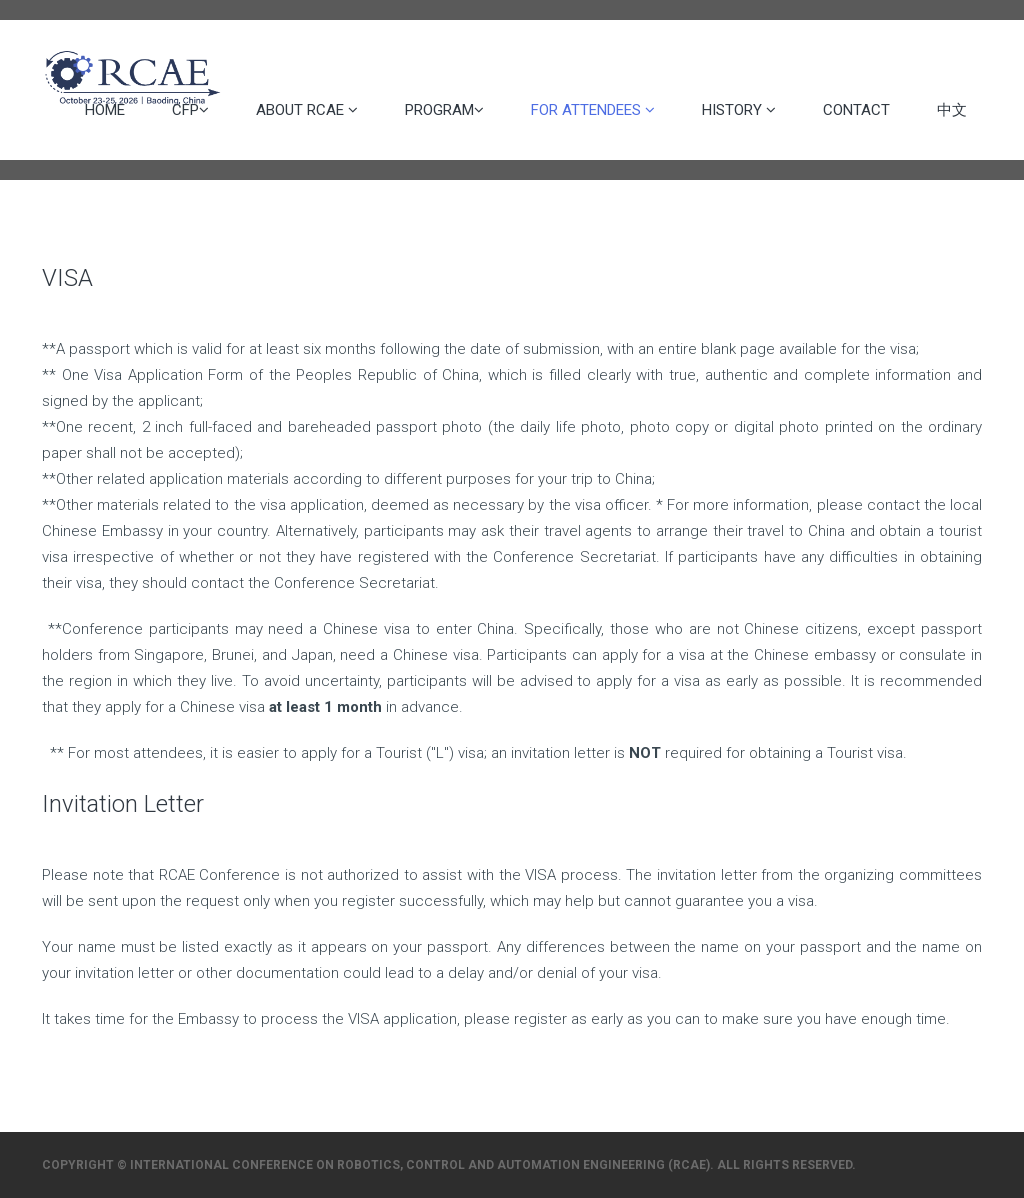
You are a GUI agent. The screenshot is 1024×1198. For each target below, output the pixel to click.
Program (444, 110)
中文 (952, 110)
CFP (190, 110)
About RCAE (307, 110)
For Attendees (593, 110)
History (739, 110)
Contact (856, 110)
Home (105, 110)
